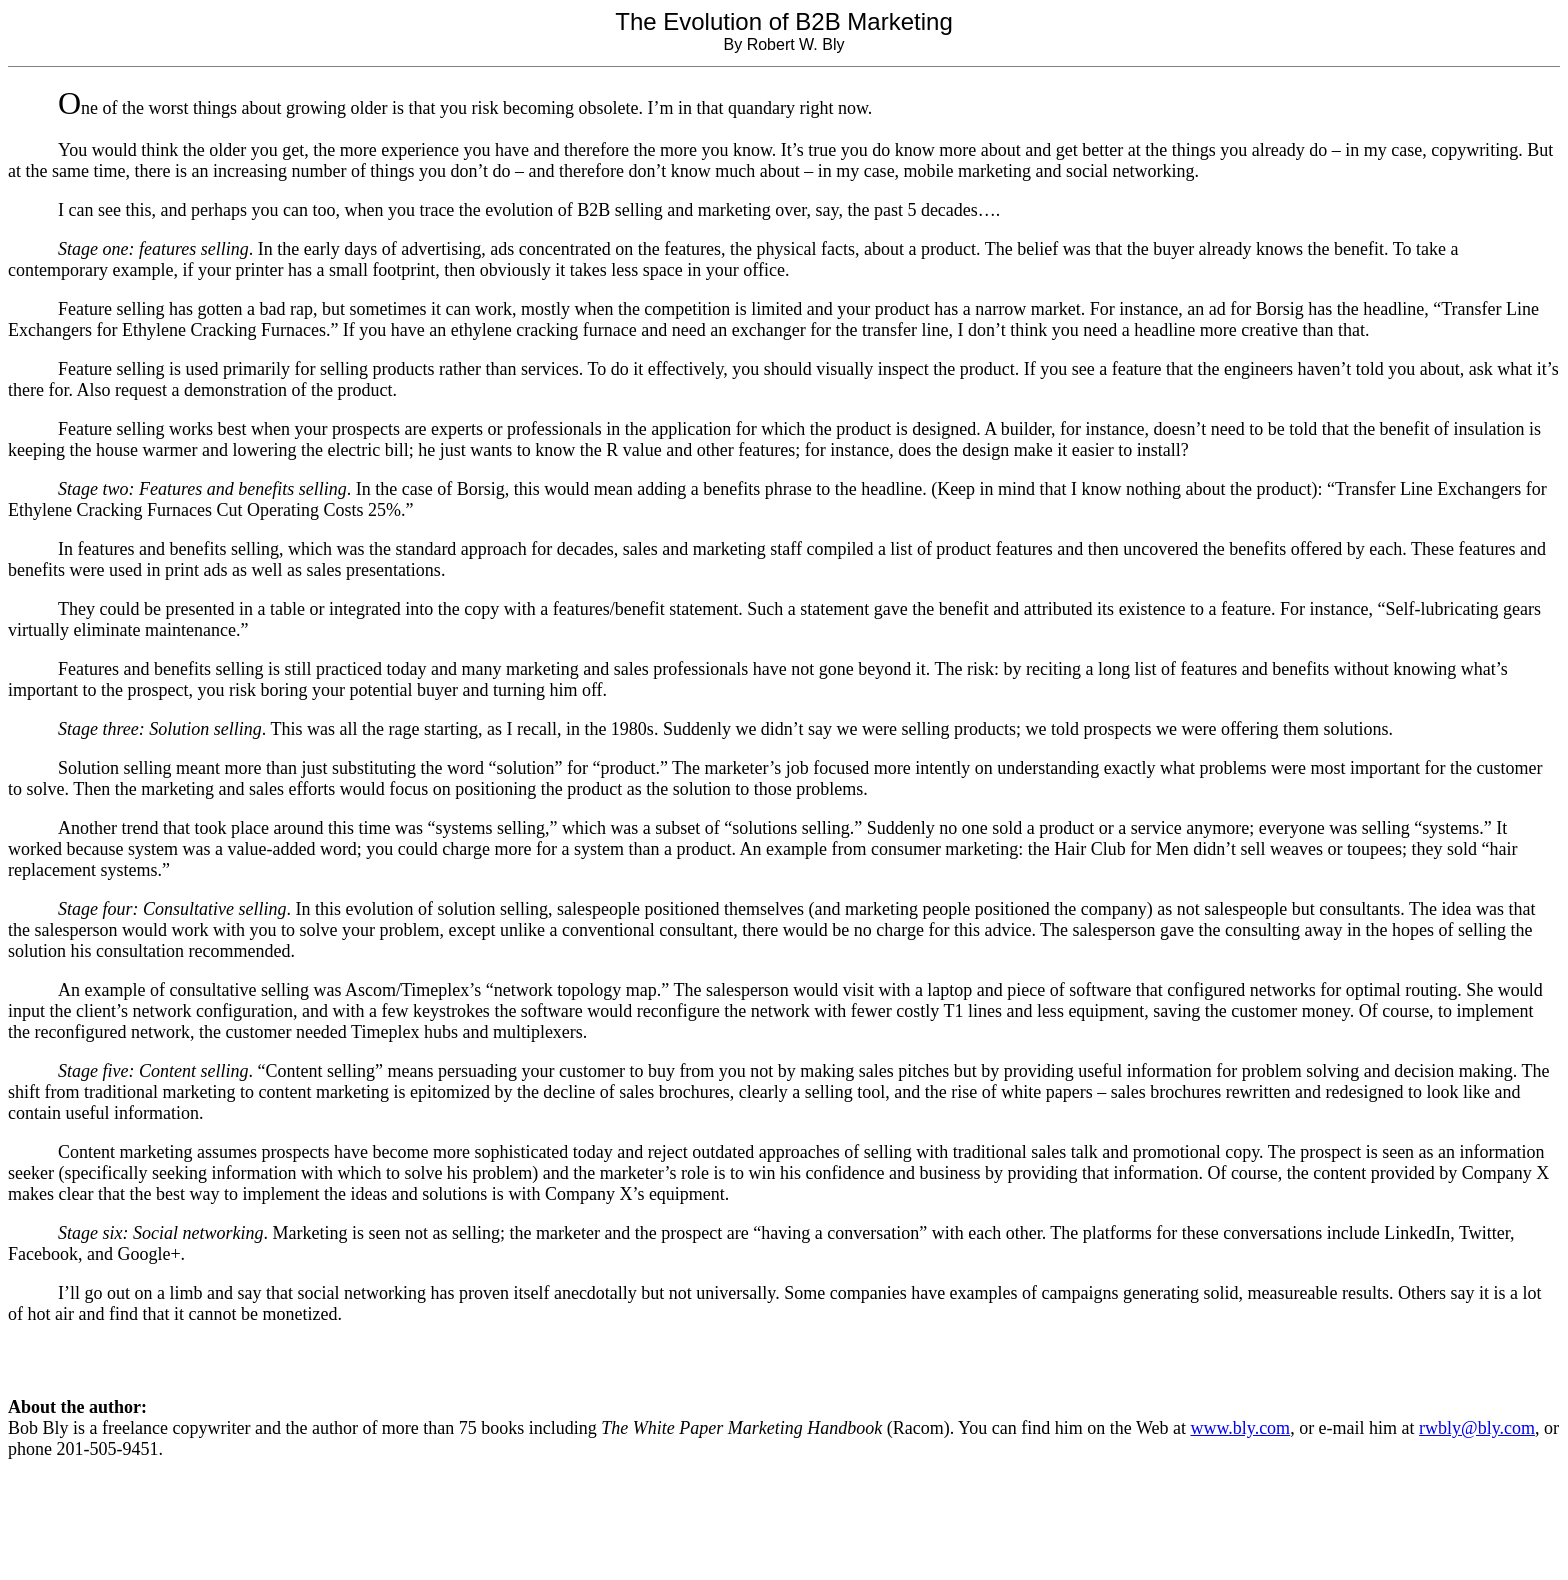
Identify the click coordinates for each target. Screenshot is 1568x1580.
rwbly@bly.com (1477, 1428)
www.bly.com (1240, 1428)
